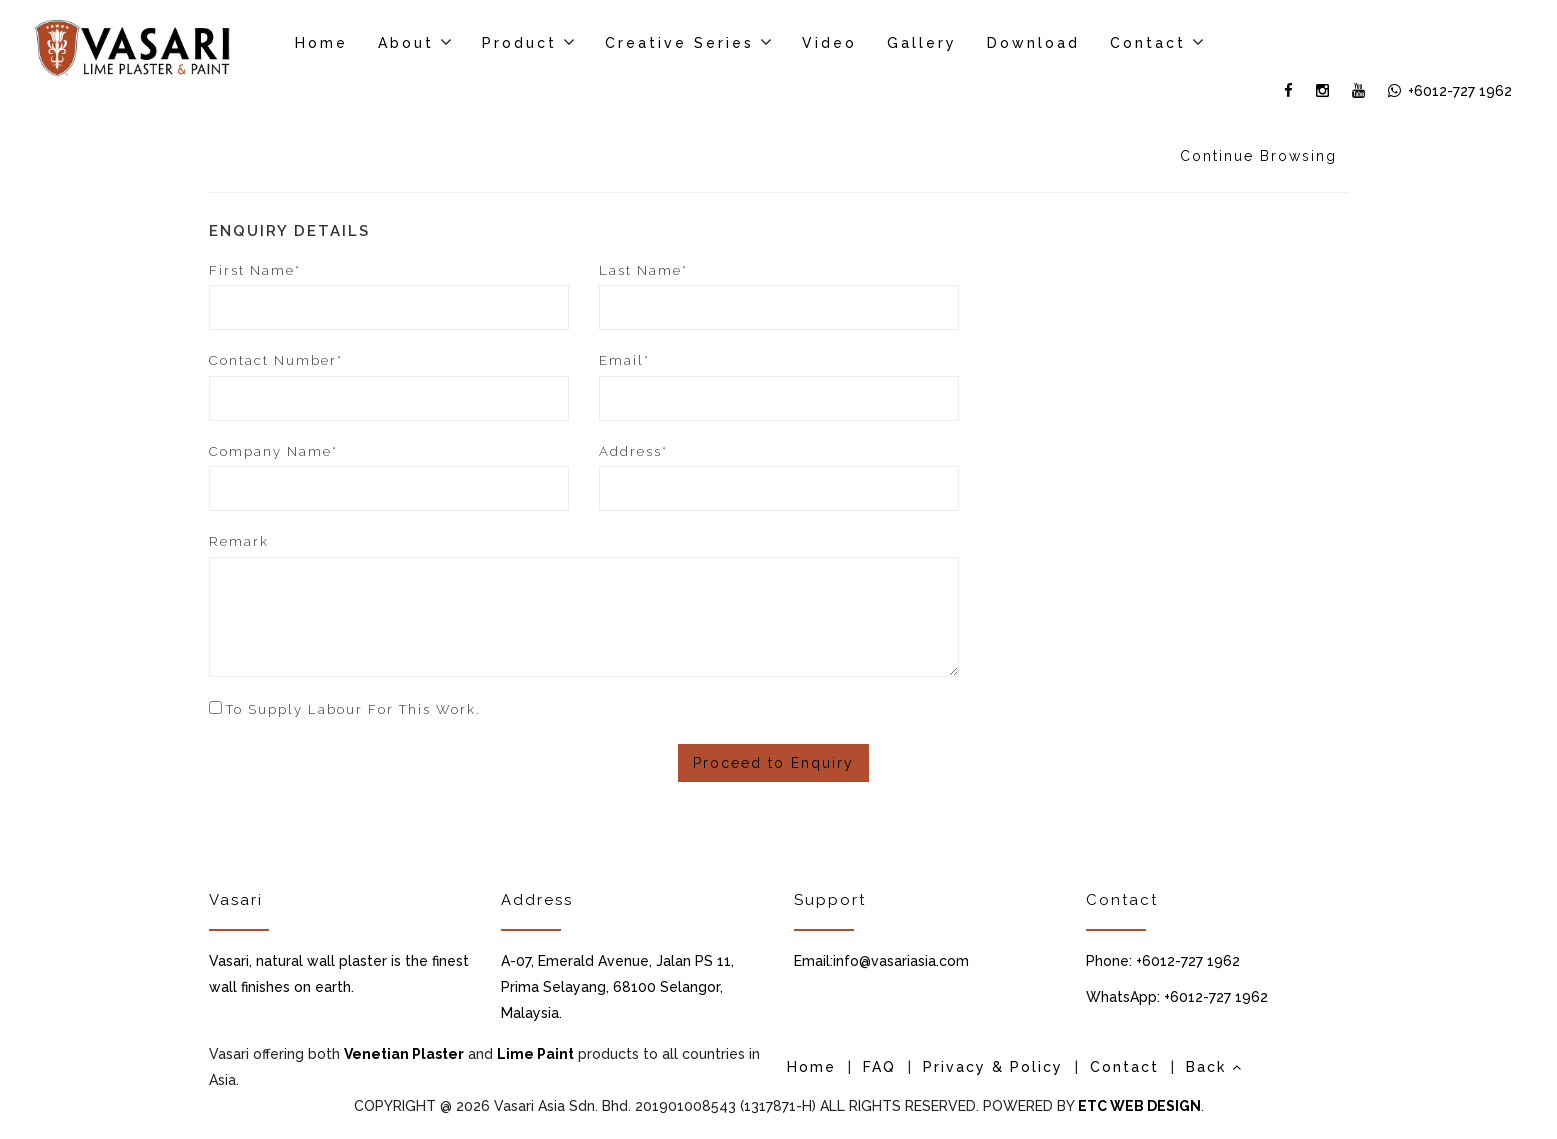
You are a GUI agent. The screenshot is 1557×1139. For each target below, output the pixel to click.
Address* (633, 451)
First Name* (255, 270)
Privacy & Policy (993, 1067)
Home (321, 43)
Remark (239, 541)
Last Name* (643, 270)
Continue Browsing (1258, 156)
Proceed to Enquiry (773, 763)
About (406, 43)
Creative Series (679, 43)
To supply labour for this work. (353, 709)
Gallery (922, 43)
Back (1214, 1067)
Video (829, 43)
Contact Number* (276, 360)
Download (1033, 43)
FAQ (879, 1067)
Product (519, 43)
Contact (1148, 43)
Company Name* (273, 451)
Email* (624, 360)
